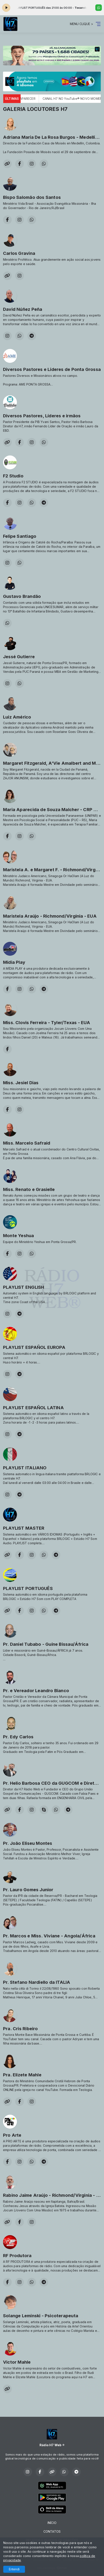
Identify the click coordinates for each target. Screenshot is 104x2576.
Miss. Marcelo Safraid (26, 1143)
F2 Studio (13, 476)
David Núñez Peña (22, 309)
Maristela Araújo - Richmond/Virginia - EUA (50, 916)
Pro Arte (12, 2135)
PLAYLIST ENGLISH (23, 1287)
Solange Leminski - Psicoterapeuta (40, 2315)
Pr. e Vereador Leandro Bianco (36, 1690)
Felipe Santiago (19, 536)
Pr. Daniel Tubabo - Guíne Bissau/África (45, 1644)
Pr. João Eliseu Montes (27, 1843)
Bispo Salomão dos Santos (32, 197)
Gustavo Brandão (22, 596)
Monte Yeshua (18, 1235)
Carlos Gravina (19, 253)
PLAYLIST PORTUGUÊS (28, 1588)
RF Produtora (17, 2255)
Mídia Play (14, 962)
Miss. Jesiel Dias (21, 1082)
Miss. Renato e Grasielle (29, 1189)
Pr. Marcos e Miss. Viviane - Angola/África (49, 1935)
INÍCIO (52, 2523)
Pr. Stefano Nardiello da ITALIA (36, 1982)
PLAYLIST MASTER (23, 1528)
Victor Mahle (17, 2362)
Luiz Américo (17, 717)
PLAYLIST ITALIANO (25, 1467)
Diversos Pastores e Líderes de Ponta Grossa (52, 369)
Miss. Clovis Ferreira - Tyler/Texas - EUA (46, 1022)
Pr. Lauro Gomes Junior (28, 1889)
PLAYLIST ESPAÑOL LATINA (33, 1407)
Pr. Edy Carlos (18, 1736)
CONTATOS (52, 2531)
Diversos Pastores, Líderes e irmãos (42, 415)
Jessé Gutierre (19, 656)
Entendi (14, 2569)
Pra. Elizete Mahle (22, 2074)
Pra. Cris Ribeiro (20, 2028)
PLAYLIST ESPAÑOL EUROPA (34, 1347)
